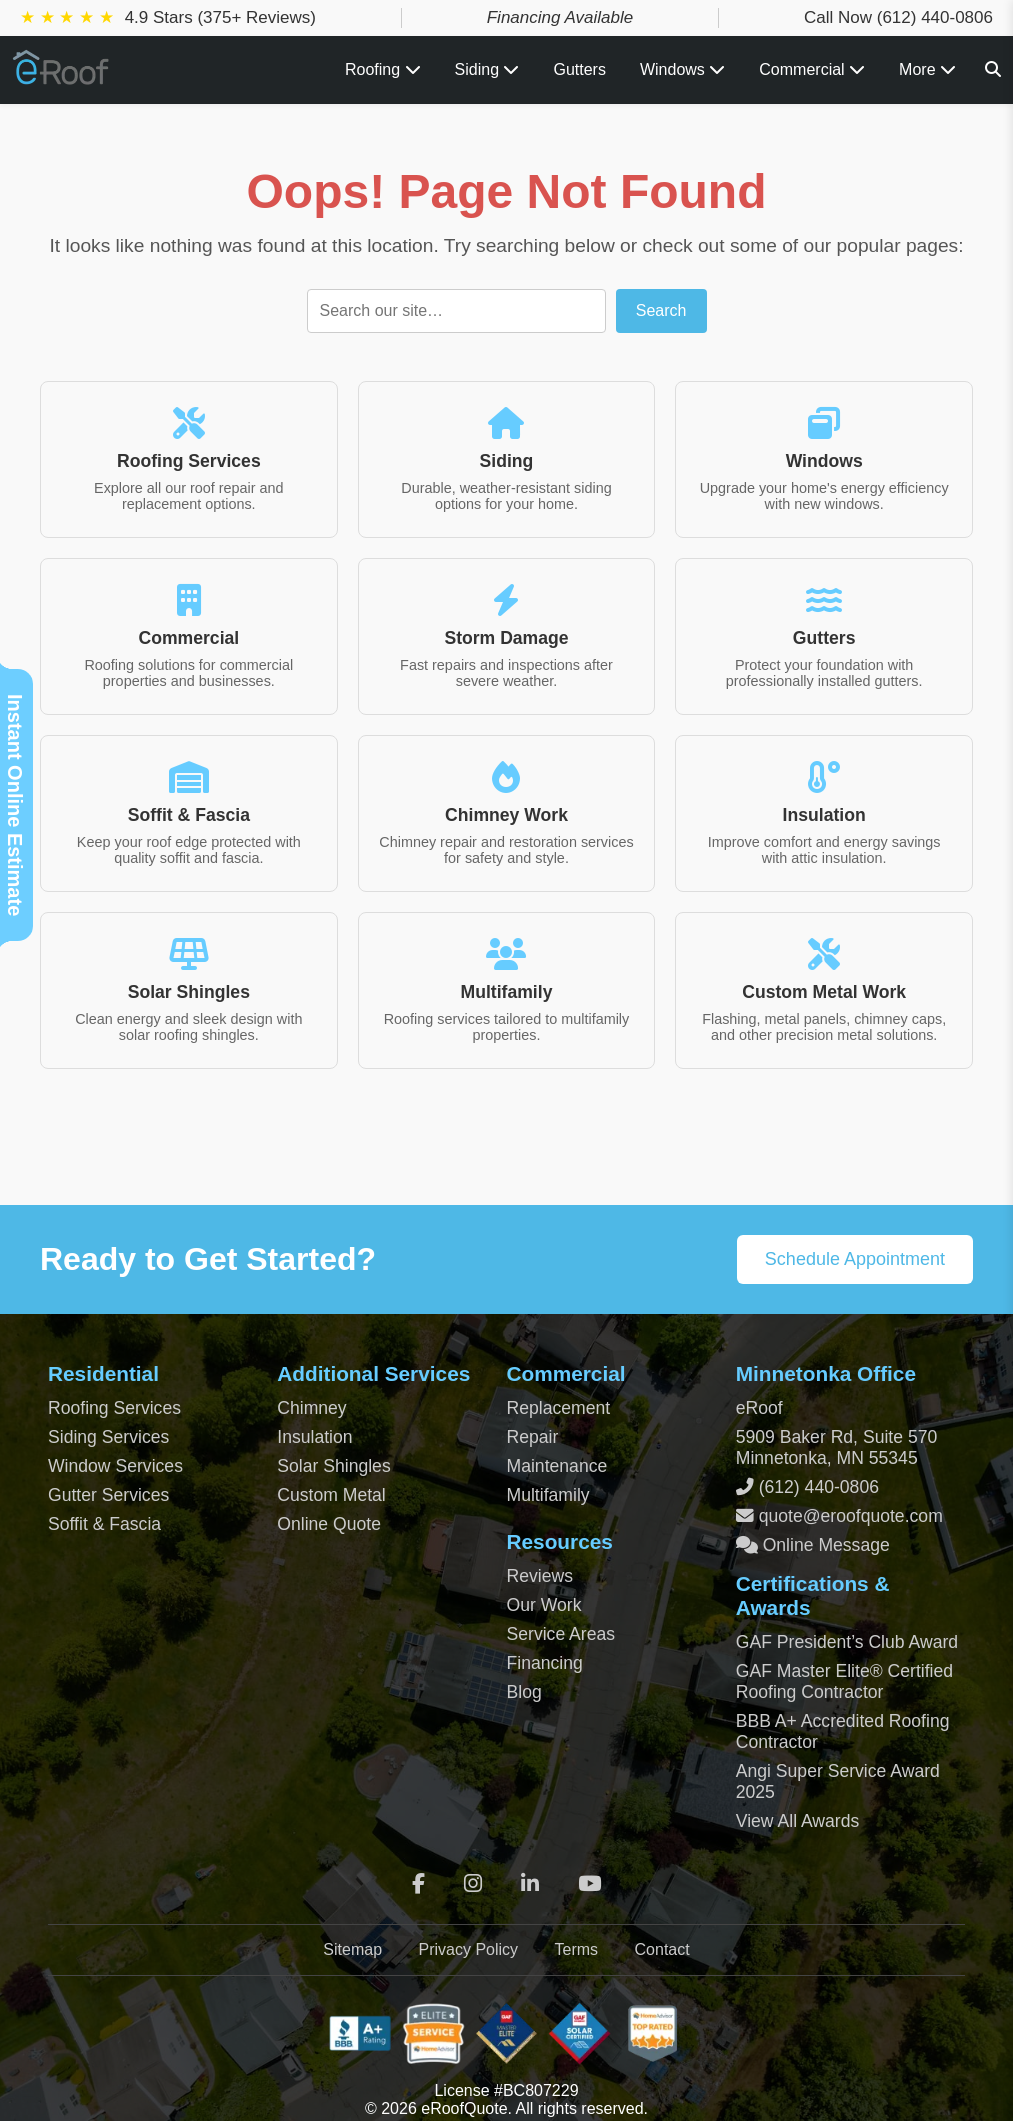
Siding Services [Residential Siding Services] (108, 1437)
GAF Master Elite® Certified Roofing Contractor (844, 1681)
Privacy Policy (468, 1949)
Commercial (812, 69)
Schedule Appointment (855, 1259)
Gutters (579, 69)
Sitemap (352, 1949)
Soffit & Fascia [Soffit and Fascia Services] (104, 1524)
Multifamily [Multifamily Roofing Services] (548, 1495)
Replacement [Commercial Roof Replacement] (559, 1408)
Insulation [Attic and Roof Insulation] (314, 1437)
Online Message (824, 1545)
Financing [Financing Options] (545, 1663)
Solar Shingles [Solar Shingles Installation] (333, 1466)
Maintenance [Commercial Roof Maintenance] (557, 1466)
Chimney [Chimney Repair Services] (311, 1408)
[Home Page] (62, 77)
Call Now (898, 17)
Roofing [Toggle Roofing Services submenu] (383, 69)
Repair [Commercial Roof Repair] (533, 1437)
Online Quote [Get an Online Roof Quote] (329, 1524)
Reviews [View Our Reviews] (540, 1576)
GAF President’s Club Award (847, 1642)
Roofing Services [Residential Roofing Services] (114, 1408)
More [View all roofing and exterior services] (927, 69)
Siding (487, 69)
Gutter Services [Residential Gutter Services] (108, 1495)
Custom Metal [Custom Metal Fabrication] (331, 1495)
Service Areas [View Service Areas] (561, 1634)
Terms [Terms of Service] (577, 1949)
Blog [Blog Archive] (524, 1692)
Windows (682, 69)
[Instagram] (473, 1884)
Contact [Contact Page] (662, 1949)
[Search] (993, 69)
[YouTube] (589, 1884)
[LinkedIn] (530, 1884)
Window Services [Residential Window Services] (115, 1466)
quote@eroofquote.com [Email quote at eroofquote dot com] (851, 1516)
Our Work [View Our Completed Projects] (544, 1605)
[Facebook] (418, 1884)
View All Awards (798, 1821)
